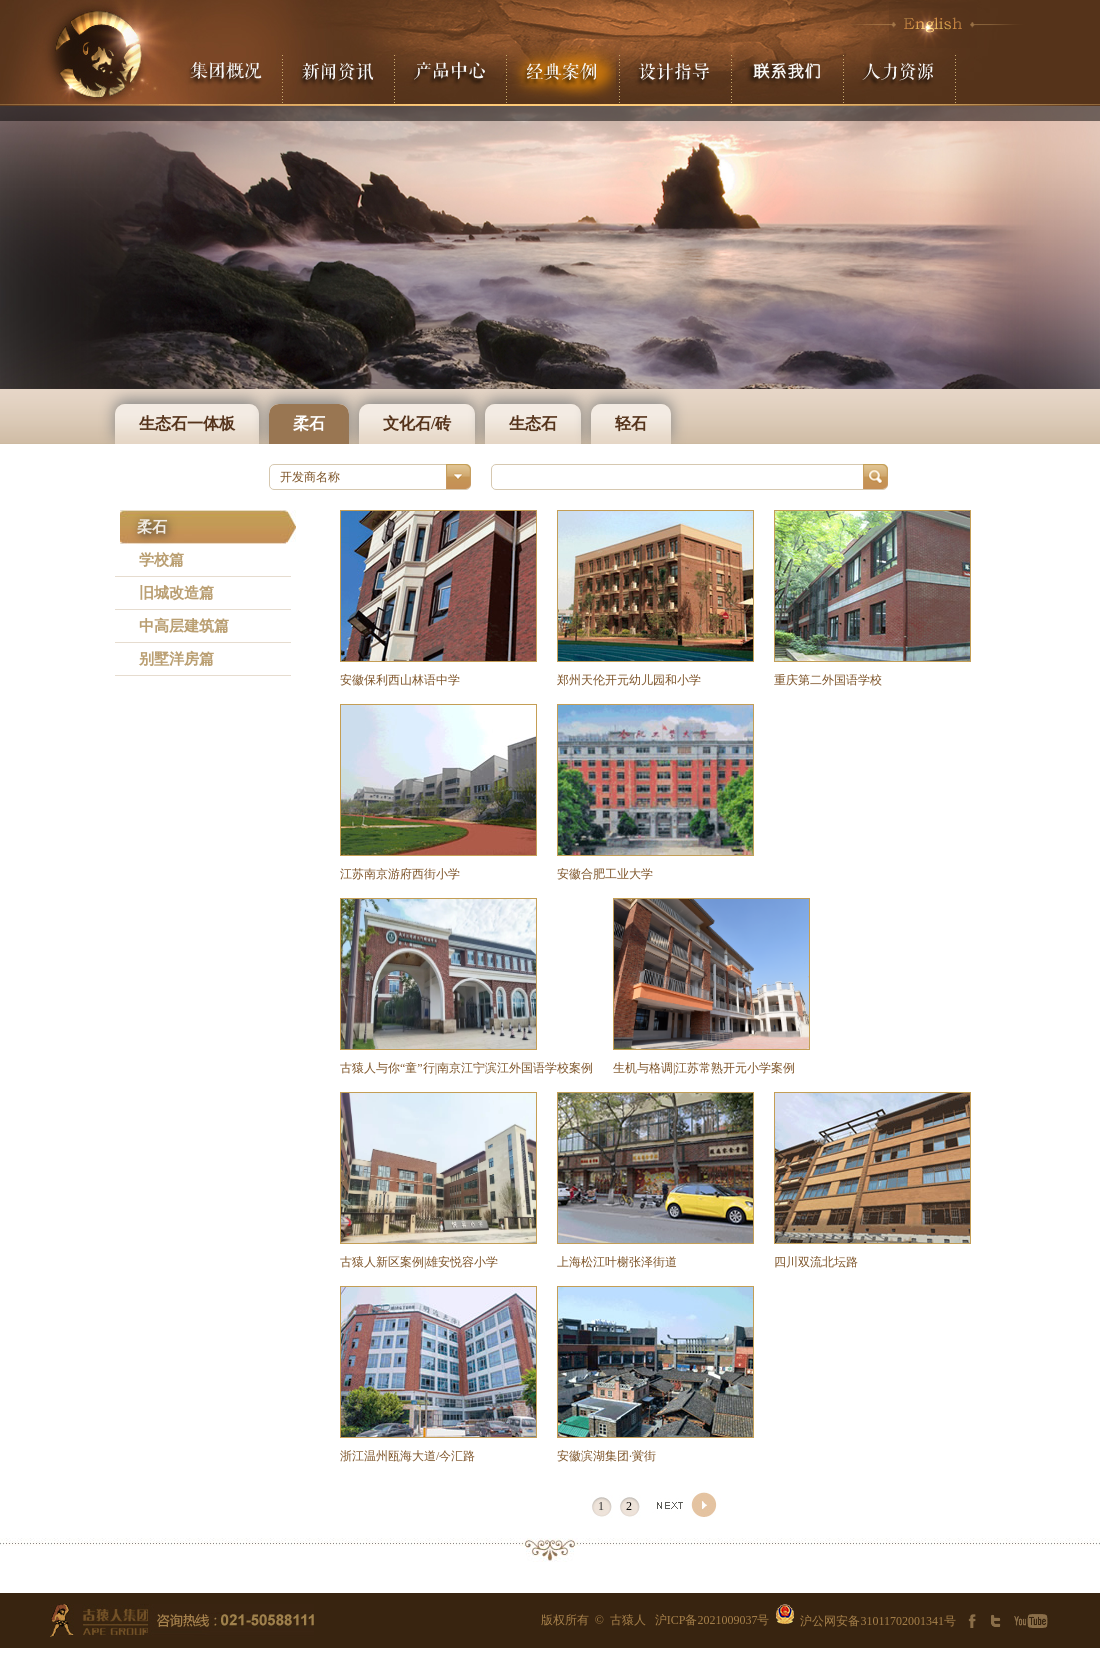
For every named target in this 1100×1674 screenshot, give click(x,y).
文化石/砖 (417, 423)
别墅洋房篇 (176, 659)
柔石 (309, 423)
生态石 (533, 423)
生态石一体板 (187, 423)
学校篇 (161, 560)
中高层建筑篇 (184, 626)
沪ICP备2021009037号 (712, 1620)
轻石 (631, 423)
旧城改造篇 (176, 593)
